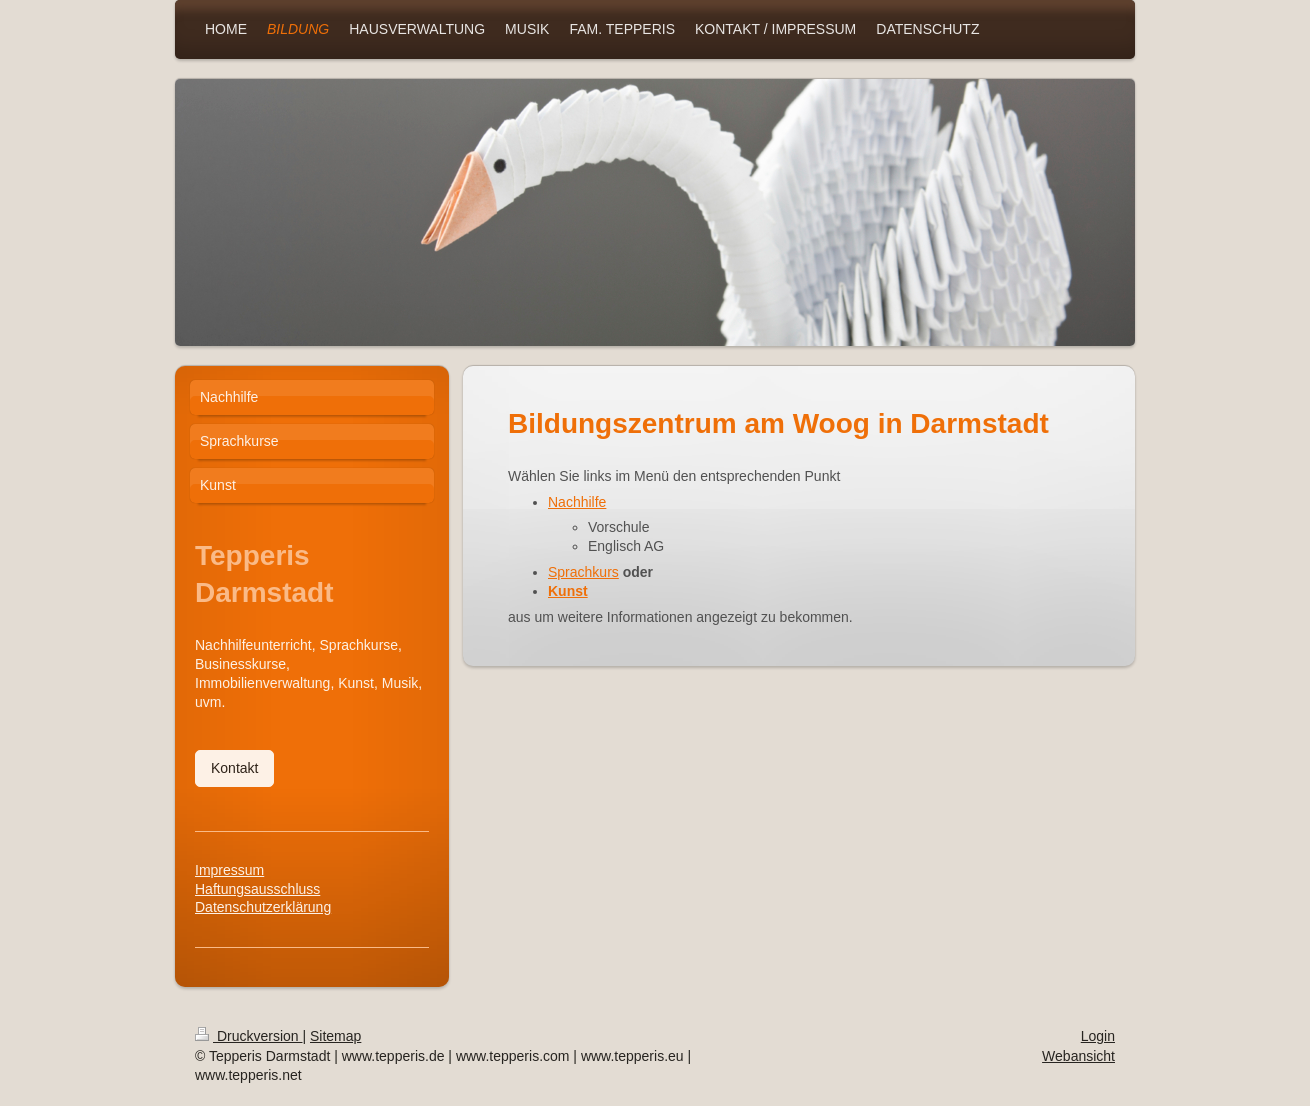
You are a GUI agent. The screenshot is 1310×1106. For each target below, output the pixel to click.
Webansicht (1078, 1056)
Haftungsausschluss (257, 889)
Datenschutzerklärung (263, 907)
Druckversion (248, 1036)
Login (1098, 1036)
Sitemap (335, 1036)
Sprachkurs (583, 572)
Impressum (229, 870)
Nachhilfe (577, 502)
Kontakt (234, 768)
